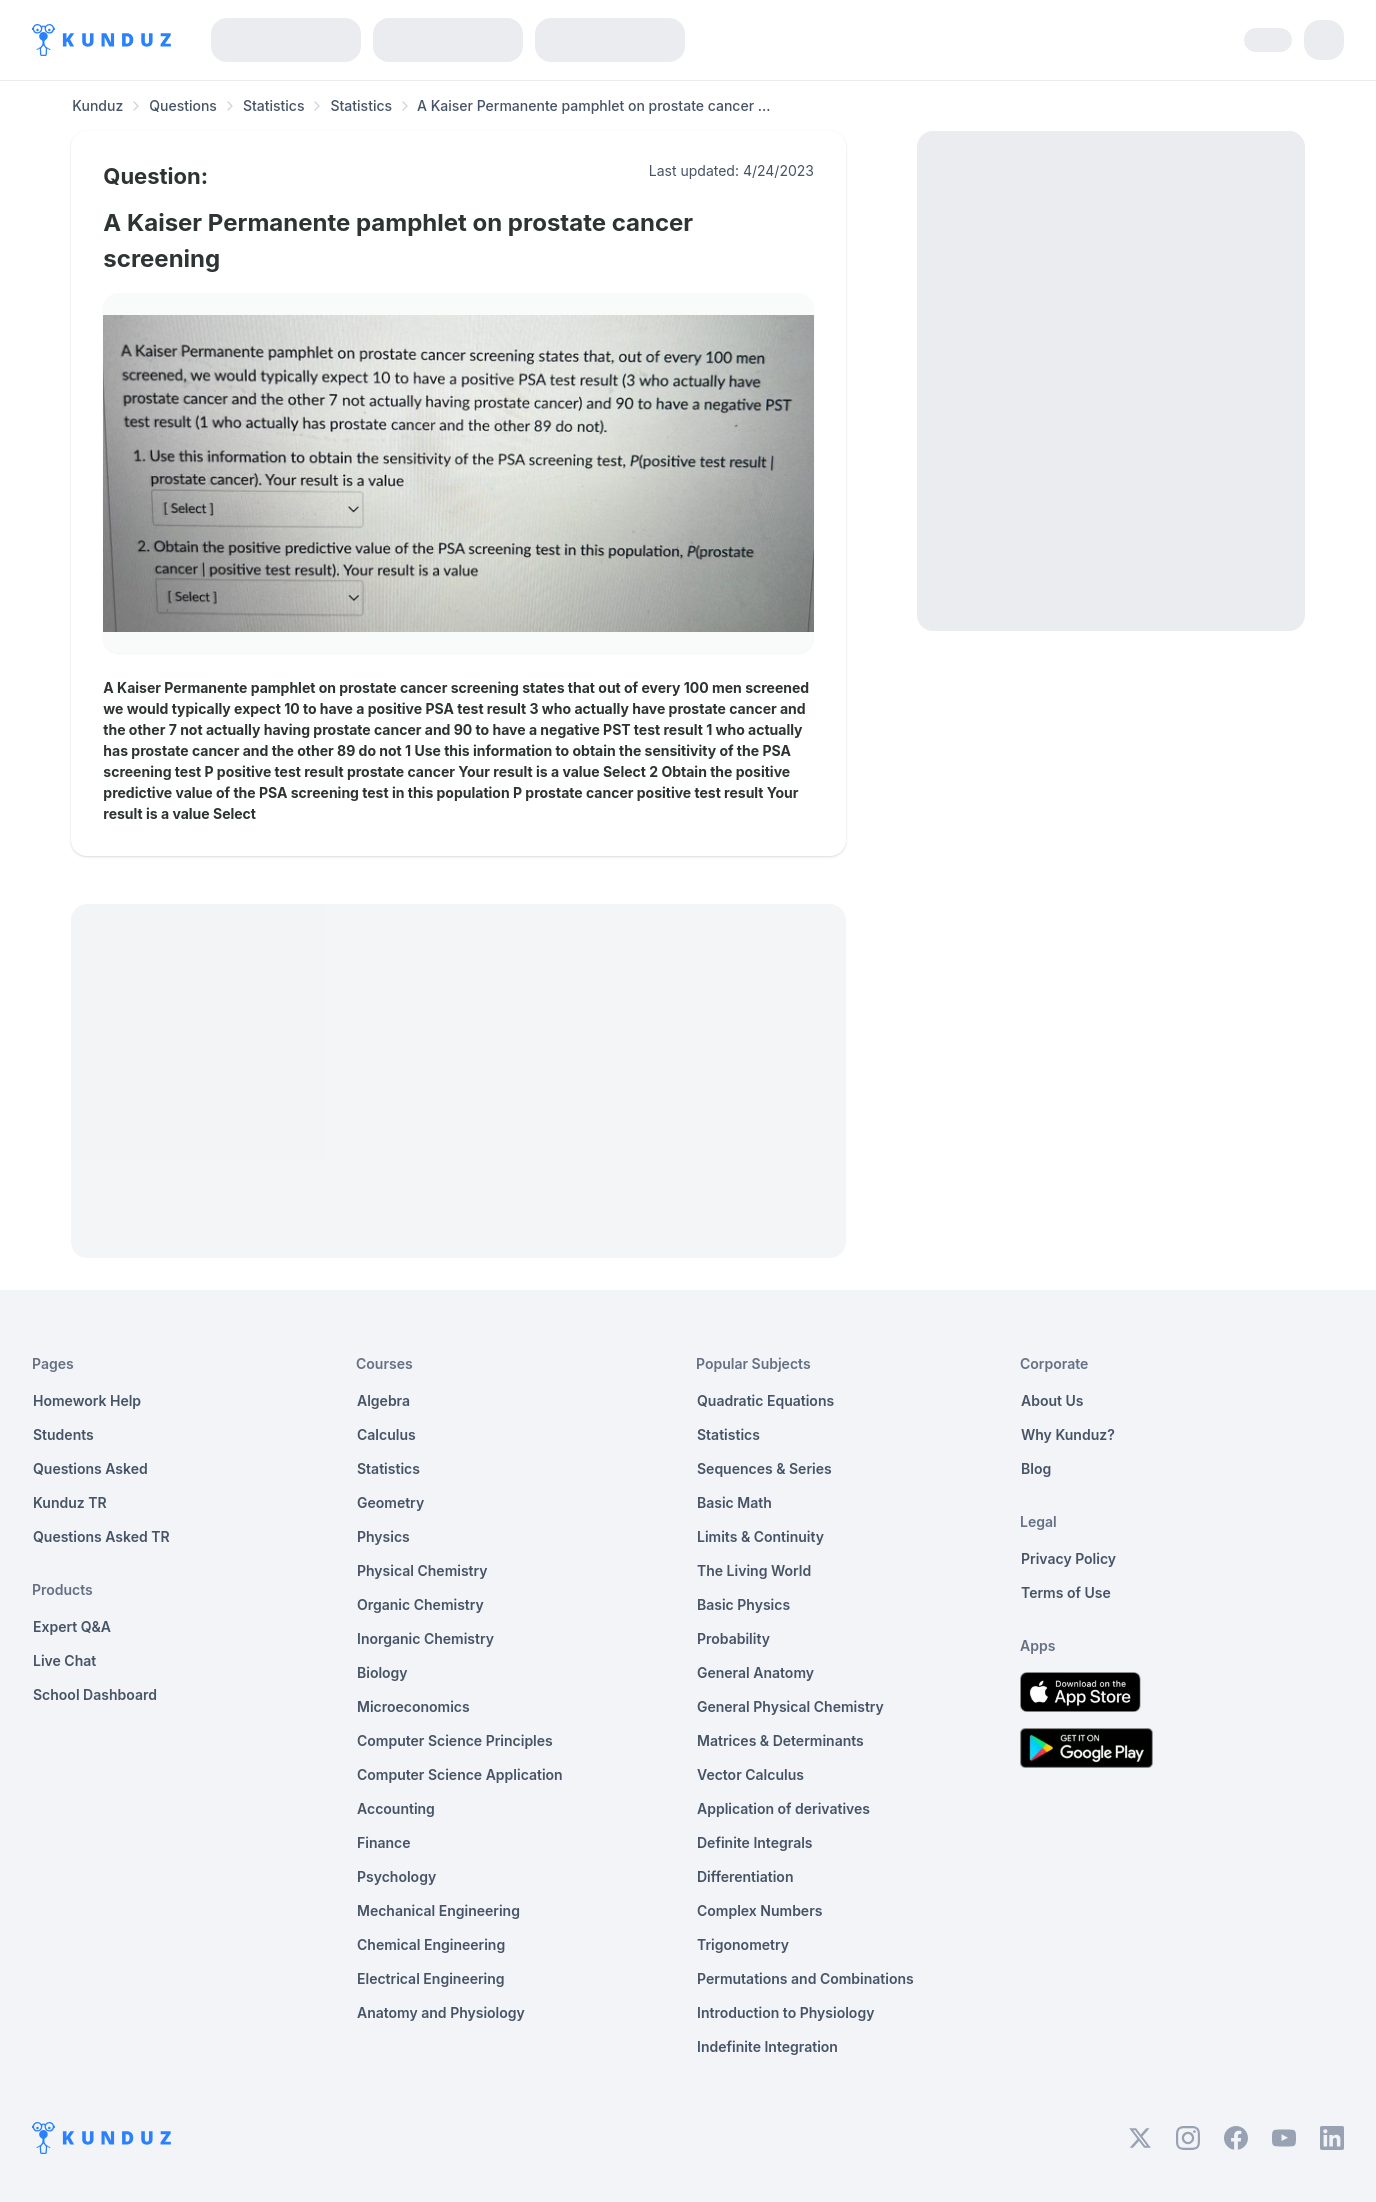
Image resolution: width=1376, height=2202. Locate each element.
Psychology (396, 1876)
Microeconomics (413, 1706)
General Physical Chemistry (790, 1706)
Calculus (386, 1434)
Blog (1036, 1468)
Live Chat (64, 1660)
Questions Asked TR (101, 1536)
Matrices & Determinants (780, 1740)
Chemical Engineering (431, 1944)
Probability (733, 1638)
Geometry (390, 1502)
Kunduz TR (70, 1502)
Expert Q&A (72, 1626)
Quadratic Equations (765, 1400)
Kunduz (97, 105)
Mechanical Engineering (438, 1910)
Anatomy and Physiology (441, 2012)
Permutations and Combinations (805, 1978)
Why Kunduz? (1068, 1434)
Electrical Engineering (431, 1978)
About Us (1052, 1400)
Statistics (274, 105)
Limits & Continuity (760, 1536)
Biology (382, 1672)
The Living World (754, 1570)
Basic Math (734, 1502)
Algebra (383, 1400)
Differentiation (745, 1876)
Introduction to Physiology (785, 2012)
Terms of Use (1066, 1592)
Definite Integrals (755, 1842)
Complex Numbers (759, 1910)
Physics (383, 1536)
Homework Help (87, 1400)
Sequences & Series (764, 1468)
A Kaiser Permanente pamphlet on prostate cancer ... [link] (593, 105)
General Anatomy (755, 1672)
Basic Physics (743, 1604)
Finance (384, 1842)
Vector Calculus (750, 1774)
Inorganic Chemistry (425, 1638)
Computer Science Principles (455, 1740)
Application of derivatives (783, 1808)
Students (63, 1434)
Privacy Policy (1068, 1558)
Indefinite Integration (767, 2046)
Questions (183, 105)
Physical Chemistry (422, 1570)
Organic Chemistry (420, 1604)
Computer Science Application (460, 1774)
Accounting (396, 1808)
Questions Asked (90, 1468)
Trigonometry (743, 1944)
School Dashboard (95, 1694)
